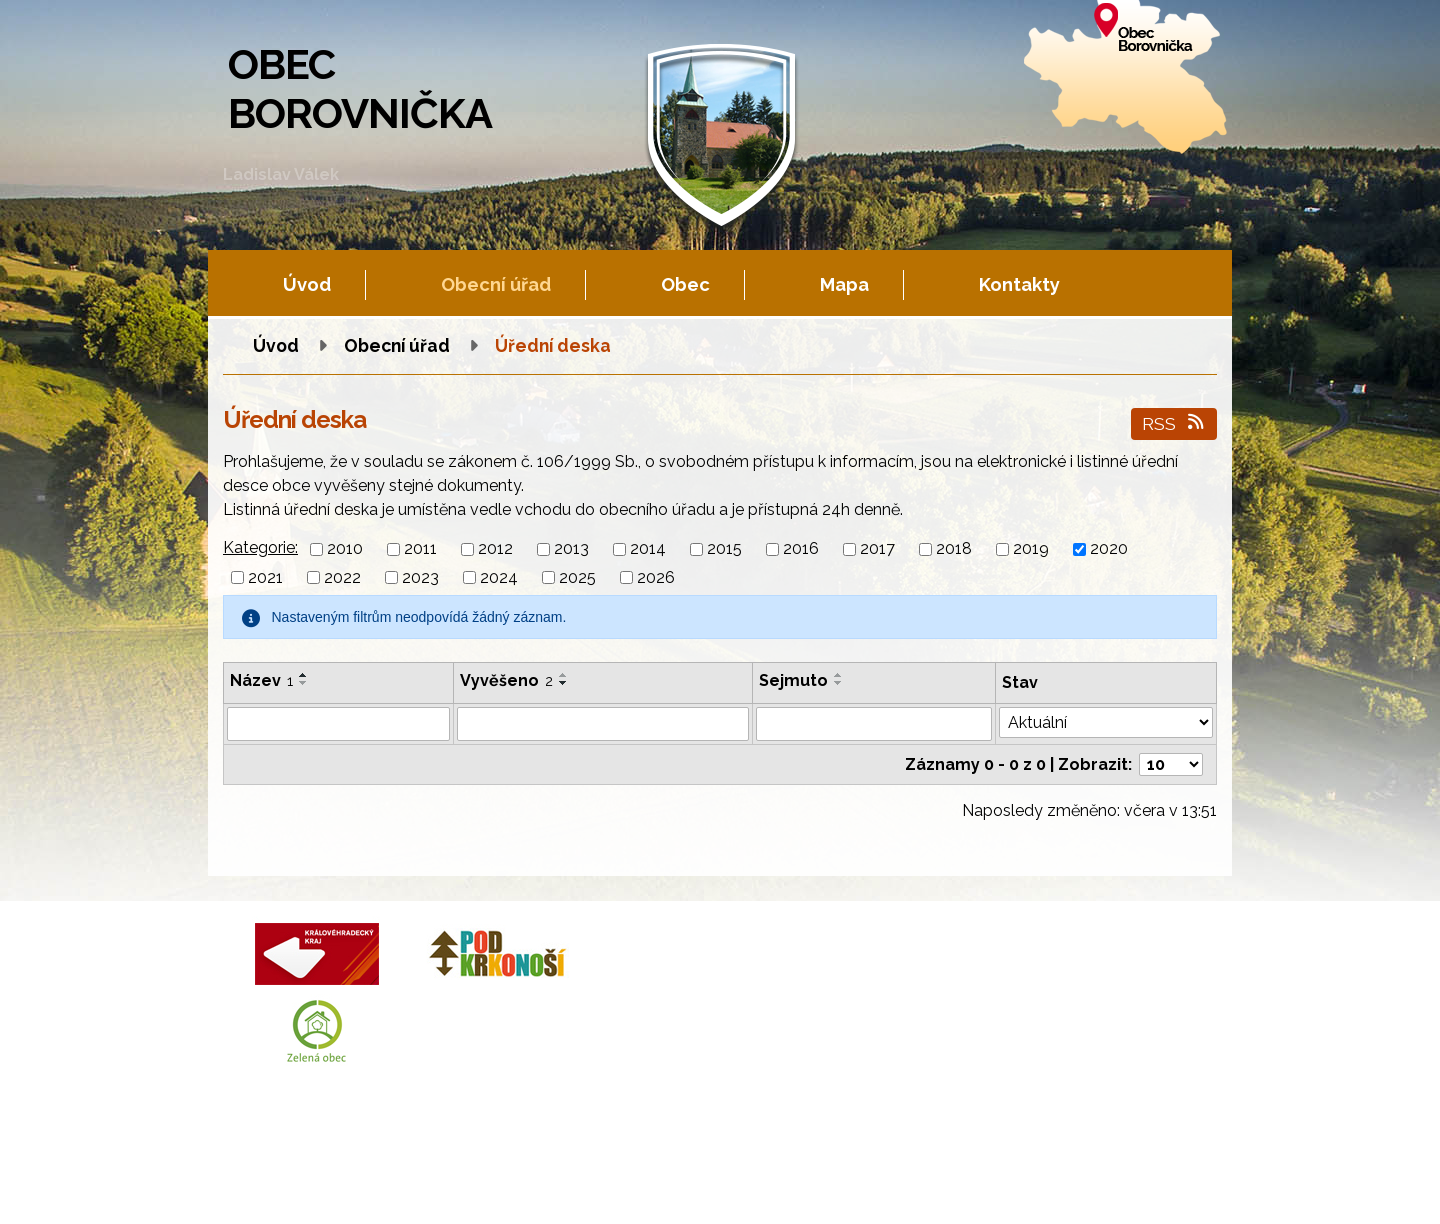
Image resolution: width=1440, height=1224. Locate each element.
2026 (656, 577)
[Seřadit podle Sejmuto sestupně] (839, 683)
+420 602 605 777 (790, 987)
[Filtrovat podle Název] (338, 724)
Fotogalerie (572, 1188)
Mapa (844, 284)
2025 (577, 577)
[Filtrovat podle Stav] (1106, 722)
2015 (724, 549)
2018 (954, 549)
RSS (1174, 423)
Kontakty (1019, 284)
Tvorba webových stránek (405, 1205)
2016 (801, 549)
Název (261, 680)
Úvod (307, 284)
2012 (495, 549)
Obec (685, 284)
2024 (499, 577)
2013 (571, 549)
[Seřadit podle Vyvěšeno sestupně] (564, 683)
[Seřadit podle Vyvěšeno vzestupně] (564, 675)
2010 (345, 549)
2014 (648, 549)
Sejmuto (793, 680)
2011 (420, 549)
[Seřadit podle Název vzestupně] (304, 675)
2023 (420, 577)
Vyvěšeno (506, 680)
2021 (265, 577)
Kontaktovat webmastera (442, 1188)
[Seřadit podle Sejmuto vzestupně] (839, 675)
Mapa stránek (662, 1188)
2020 (1109, 549)
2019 (1031, 549)
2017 (877, 549)
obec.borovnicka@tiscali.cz (824, 1034)
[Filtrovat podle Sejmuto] (874, 724)
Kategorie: (260, 547)
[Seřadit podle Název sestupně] (304, 683)
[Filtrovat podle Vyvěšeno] (603, 724)
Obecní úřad (496, 284)
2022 (342, 577)
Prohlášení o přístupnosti (797, 1188)
